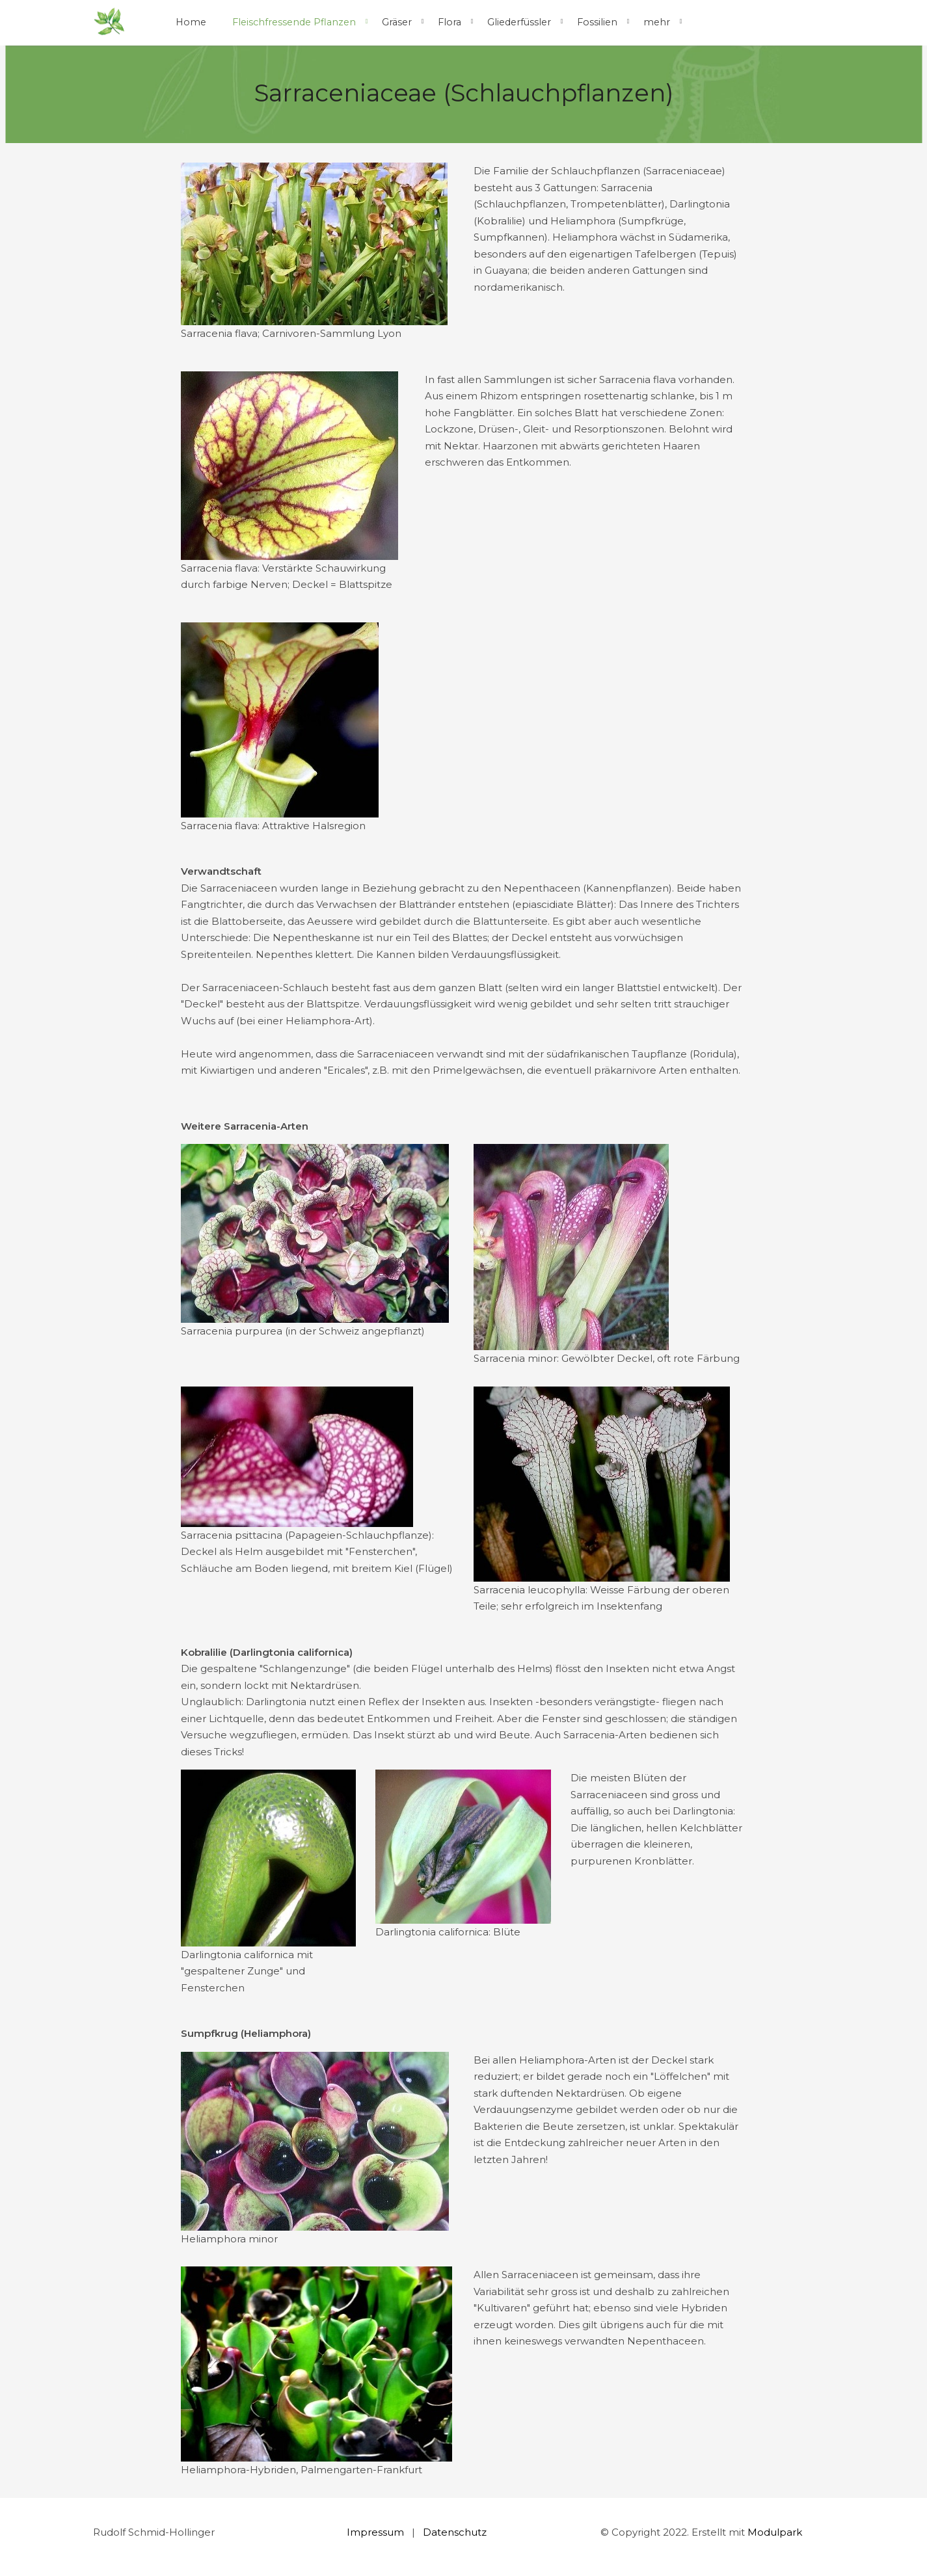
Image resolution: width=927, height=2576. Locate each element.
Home (191, 22)
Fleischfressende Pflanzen (294, 22)
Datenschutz (455, 2532)
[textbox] (658, 1819)
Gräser (397, 22)
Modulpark (774, 2532)
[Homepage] (109, 22)
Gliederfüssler (519, 22)
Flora (449, 22)
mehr (656, 22)
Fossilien (597, 22)
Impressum (375, 2532)
